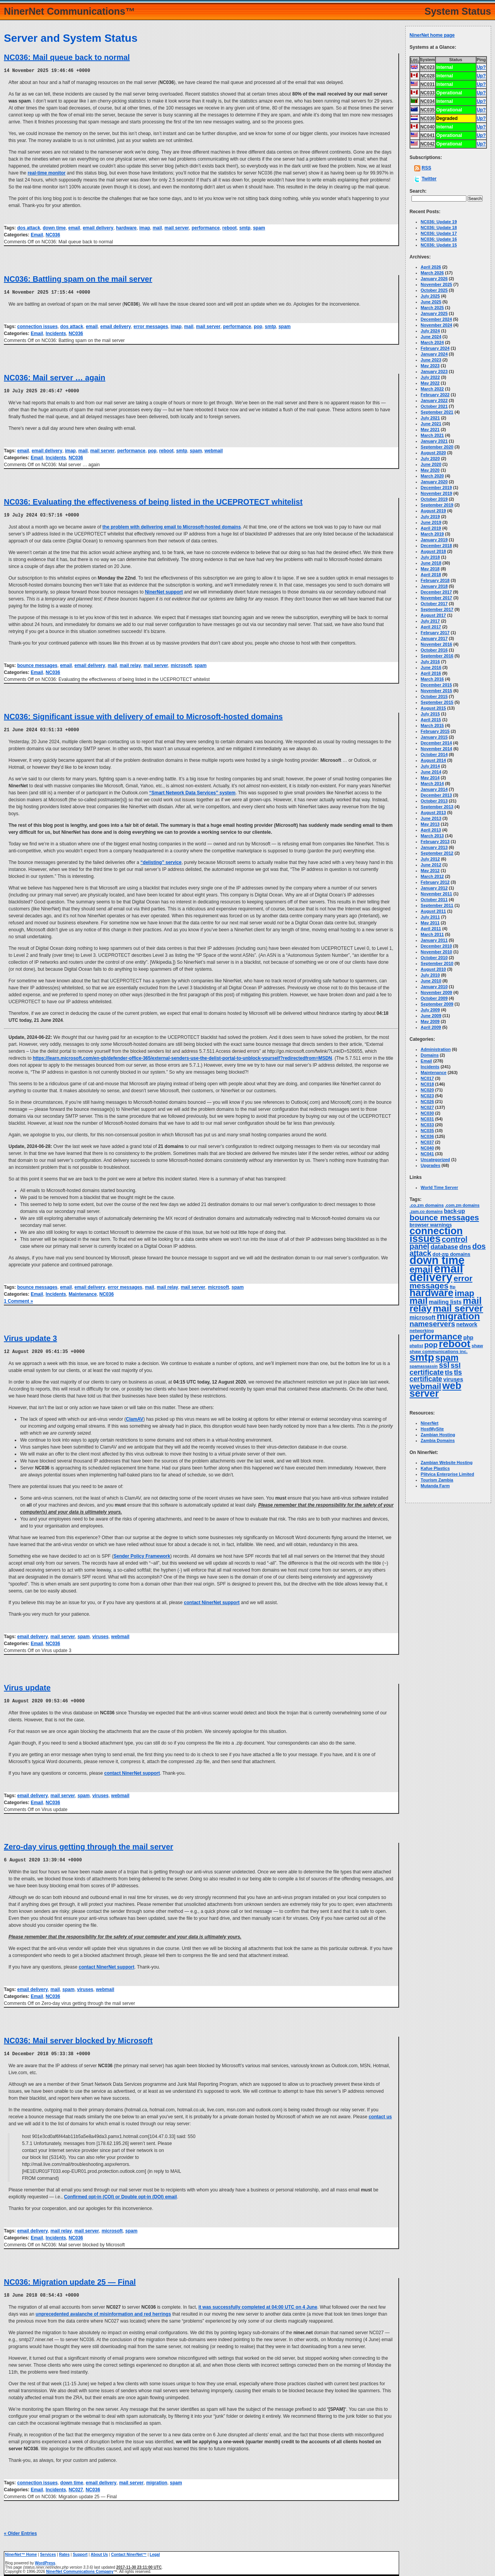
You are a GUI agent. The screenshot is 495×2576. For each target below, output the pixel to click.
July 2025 (430, 296)
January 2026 (434, 278)
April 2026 (431, 267)
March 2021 (432, 435)
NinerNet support (164, 590)
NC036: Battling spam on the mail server (78, 278)
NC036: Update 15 (439, 245)
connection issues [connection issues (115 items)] (436, 1234)
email (74, 227)
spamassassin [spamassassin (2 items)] (424, 1366)
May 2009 (430, 1021)
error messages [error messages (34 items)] (441, 1282)
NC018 (427, 1084)
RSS (426, 168)
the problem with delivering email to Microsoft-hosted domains (171, 525)
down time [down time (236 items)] (437, 1260)
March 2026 (432, 272)
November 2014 (436, 748)
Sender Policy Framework (141, 1554)
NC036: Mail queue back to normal (67, 57)
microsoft (181, 664)
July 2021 (430, 418)
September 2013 (437, 806)
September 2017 (437, 609)
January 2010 (434, 986)
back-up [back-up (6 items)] (454, 1211)
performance (205, 227)
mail (157, 227)
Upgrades (430, 1165)
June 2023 (431, 359)
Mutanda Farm (435, 1485)
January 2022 (434, 400)
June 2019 (431, 522)
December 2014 (436, 743)
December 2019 (436, 487)
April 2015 (431, 719)
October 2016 (434, 650)
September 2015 (437, 702)
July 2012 (430, 859)
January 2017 (434, 638)
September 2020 (437, 447)
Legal (155, 2551)
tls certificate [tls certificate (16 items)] (436, 1375)
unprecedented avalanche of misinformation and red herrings (103, 2310)
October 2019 (434, 499)
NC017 (427, 1078)
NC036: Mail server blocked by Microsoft (78, 2037)
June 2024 (431, 336)
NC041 (427, 1153)
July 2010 (430, 975)
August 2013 (433, 812)
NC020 (427, 1090)
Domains (430, 1055)
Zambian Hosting (438, 1434)
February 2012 (435, 882)
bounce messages (37, 664)
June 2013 (431, 818)
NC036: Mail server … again (54, 377)
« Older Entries (20, 2529)
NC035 (427, 1130)
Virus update (27, 1685)
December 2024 (436, 319)
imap (144, 227)
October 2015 (434, 696)
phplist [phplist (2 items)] (416, 1345)
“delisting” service (160, 860)
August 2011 (433, 911)
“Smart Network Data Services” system (192, 791)
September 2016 (437, 655)
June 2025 (431, 301)
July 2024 (430, 330)
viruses (100, 1634)
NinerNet (430, 1423)
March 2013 (432, 835)
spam (259, 227)
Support (80, 2551)
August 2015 (433, 708)
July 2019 (430, 516)
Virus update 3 (30, 1336)
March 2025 (432, 307)
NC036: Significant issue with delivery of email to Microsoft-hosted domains (143, 715)
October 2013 (434, 801)
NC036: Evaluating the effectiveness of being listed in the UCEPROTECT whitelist (153, 500)
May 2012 (430, 870)
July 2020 (430, 458)
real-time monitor (46, 172)
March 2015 (432, 725)
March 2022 (432, 389)
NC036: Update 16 (439, 239)
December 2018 (436, 545)
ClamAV (134, 1417)
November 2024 (436, 325)
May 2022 (430, 383)
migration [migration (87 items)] (458, 1316)
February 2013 (435, 841)
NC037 (427, 1142)
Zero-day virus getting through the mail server (88, 1844)
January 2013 (434, 847)
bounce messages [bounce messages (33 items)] (444, 1217)
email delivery (98, 227)
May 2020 (430, 470)
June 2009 (431, 1015)
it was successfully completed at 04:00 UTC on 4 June (257, 2303)
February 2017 (435, 632)
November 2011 (436, 893)
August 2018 (433, 551)
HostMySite (432, 1429)
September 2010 (437, 963)
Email (37, 234)
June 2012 (431, 864)
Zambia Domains (438, 1440)
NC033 (427, 1124)
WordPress (45, 2559)
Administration (436, 1049)
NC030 (427, 1113)
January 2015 (434, 737)
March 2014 (432, 783)
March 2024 (432, 342)
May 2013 (430, 824)
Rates (64, 2551)
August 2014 (433, 760)
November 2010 (436, 951)
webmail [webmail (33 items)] (425, 1386)
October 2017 (434, 603)
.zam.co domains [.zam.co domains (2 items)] (426, 1211)
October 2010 (434, 957)
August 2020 (433, 452)
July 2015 (430, 714)
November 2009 (436, 992)
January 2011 (434, 940)
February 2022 (435, 394)
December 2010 (436, 946)
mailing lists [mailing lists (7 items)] (445, 1302)
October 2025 (434, 290)
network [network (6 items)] (466, 1324)
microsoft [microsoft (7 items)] (422, 1317)
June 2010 (431, 980)
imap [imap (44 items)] (464, 1293)
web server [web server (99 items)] (435, 1389)
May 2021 (430, 429)
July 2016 (430, 661)
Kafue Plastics (435, 1468)
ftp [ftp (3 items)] (453, 1287)
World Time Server (439, 1187)
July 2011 (430, 917)
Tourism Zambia (437, 1480)
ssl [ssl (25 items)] (444, 1365)
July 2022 (430, 377)
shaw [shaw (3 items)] (477, 1345)
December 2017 (436, 592)
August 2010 (433, 969)
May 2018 (430, 568)
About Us (99, 2551)
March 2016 (432, 679)
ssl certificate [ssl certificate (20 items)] (435, 1368)
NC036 (53, 234)
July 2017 (430, 621)
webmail (214, 449)
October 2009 (434, 998)
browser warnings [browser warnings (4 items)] (431, 1225)
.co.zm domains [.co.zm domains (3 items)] (427, 1205)
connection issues (37, 325)
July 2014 (430, 766)
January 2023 (434, 371)
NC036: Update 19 (439, 221)
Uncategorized (435, 1159)
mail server (176, 227)
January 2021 (434, 441)
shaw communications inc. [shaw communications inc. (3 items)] (439, 1351)
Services (48, 2551)
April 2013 (431, 830)
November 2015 (436, 690)
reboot (229, 227)
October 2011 (434, 899)
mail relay (130, 664)
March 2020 (432, 476)
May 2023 (430, 365)
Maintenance (82, 1292)
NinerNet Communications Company (79, 2568)
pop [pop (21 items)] (431, 1345)
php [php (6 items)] (468, 1337)
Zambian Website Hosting (447, 1462)
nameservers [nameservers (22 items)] (432, 1324)
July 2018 (430, 557)
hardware (126, 227)
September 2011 (437, 905)
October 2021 (434, 406)
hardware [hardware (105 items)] (431, 1292)
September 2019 (437, 505)
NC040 (427, 1148)
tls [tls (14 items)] (448, 1372)
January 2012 (434, 888)
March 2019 (432, 534)
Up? (481, 67)
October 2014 (434, 754)
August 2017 (433, 615)
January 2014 (434, 789)
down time (54, 227)
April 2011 (431, 928)
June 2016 (431, 667)
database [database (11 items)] (444, 1246)
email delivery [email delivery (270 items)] (436, 1272)
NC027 (75, 2486)
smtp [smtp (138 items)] (422, 1357)
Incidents (56, 332)
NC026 (427, 1101)
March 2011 (432, 934)
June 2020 (431, 464)
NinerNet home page (432, 35)
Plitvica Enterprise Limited (447, 1474)
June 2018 (431, 563)
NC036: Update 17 (439, 233)
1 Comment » (18, 1299)
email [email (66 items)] (421, 1269)
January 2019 (434, 539)
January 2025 (434, 313)
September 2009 (437, 1004)
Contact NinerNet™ (129, 2551)
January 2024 (434, 354)
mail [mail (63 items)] (419, 1301)
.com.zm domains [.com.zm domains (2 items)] (462, 1205)
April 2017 (431, 626)
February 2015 (435, 731)
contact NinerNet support (212, 1600)
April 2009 (431, 1027)
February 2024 (435, 348)
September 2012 (437, 853)
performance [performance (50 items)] (436, 1336)
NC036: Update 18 (439, 227)
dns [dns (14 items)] (465, 1246)
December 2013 (436, 795)
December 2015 (436, 684)
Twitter (429, 178)
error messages (150, 325)
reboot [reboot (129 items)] (455, 1344)
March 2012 (432, 876)
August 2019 (433, 510)
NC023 (427, 1095)
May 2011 (430, 922)
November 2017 (436, 597)
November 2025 (436, 284)
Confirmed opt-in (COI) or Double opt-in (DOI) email (120, 2193)
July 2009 (430, 1009)
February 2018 (435, 580)
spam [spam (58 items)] (447, 1358)
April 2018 (431, 574)
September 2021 (437, 412)
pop (258, 325)
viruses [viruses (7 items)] (453, 1379)
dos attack (28, 227)
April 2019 (431, 528)
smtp (245, 227)
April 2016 (431, 673)
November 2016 (436, 644)
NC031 (427, 1119)
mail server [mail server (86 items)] (458, 1308)
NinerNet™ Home (21, 2551)
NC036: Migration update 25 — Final (70, 2278)
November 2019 (436, 493)
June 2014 (431, 772)
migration (156, 2479)
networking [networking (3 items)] (422, 1330)
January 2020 (434, 481)
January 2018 (434, 586)
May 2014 (430, 777)
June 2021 (431, 423)
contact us (380, 2113)
